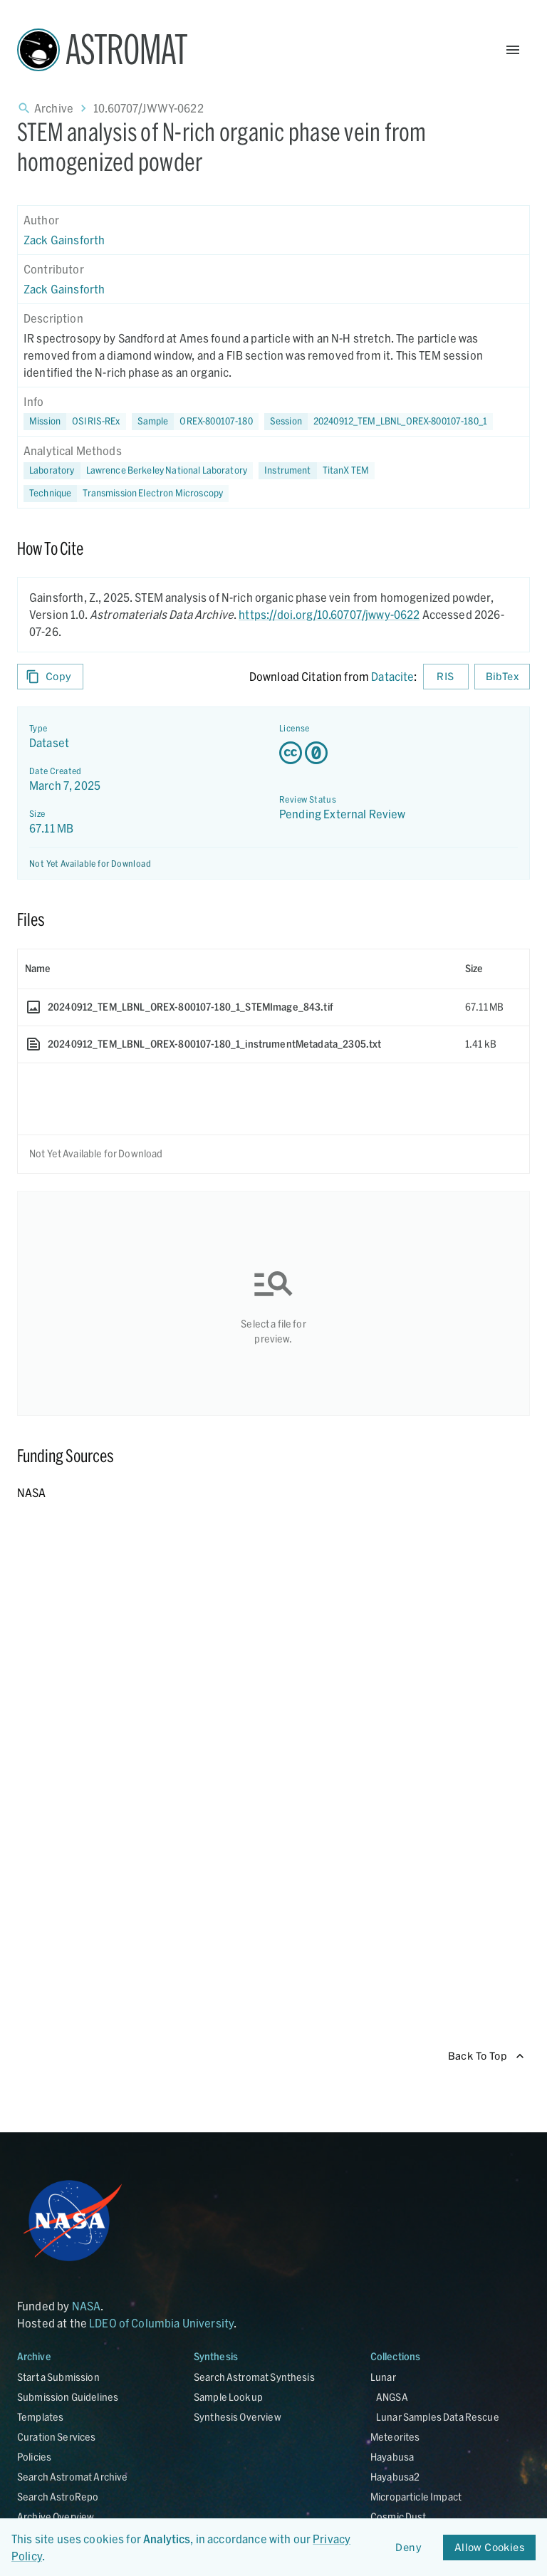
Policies (34, 2457)
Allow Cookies (489, 2548)
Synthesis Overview (237, 2417)
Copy (50, 676)
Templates (40, 2417)
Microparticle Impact (416, 2497)
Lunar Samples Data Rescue (437, 2417)
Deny (409, 2548)
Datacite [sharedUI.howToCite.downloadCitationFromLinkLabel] (392, 676)
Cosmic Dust (398, 2516)
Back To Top (486, 2056)
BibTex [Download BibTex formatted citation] (502, 676)
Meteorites (395, 2437)
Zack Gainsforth (64, 239)
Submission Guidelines (67, 2397)
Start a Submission (58, 2377)
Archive (53, 108)
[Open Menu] (513, 50)
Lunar (383, 2377)
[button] (195, 421)
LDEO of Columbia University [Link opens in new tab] (161, 2323)
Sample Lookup (228, 2397)
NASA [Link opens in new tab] (86, 2305)
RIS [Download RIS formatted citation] (446, 676)
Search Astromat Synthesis (254, 2377)
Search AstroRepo (57, 2497)
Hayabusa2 (395, 2477)
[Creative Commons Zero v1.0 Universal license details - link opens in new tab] (398, 752)
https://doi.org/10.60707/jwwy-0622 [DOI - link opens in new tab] (329, 614)
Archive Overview (55, 2516)
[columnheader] (238, 969)
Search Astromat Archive (72, 2477)
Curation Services (56, 2437)
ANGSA (392, 2397)
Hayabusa (392, 2457)
